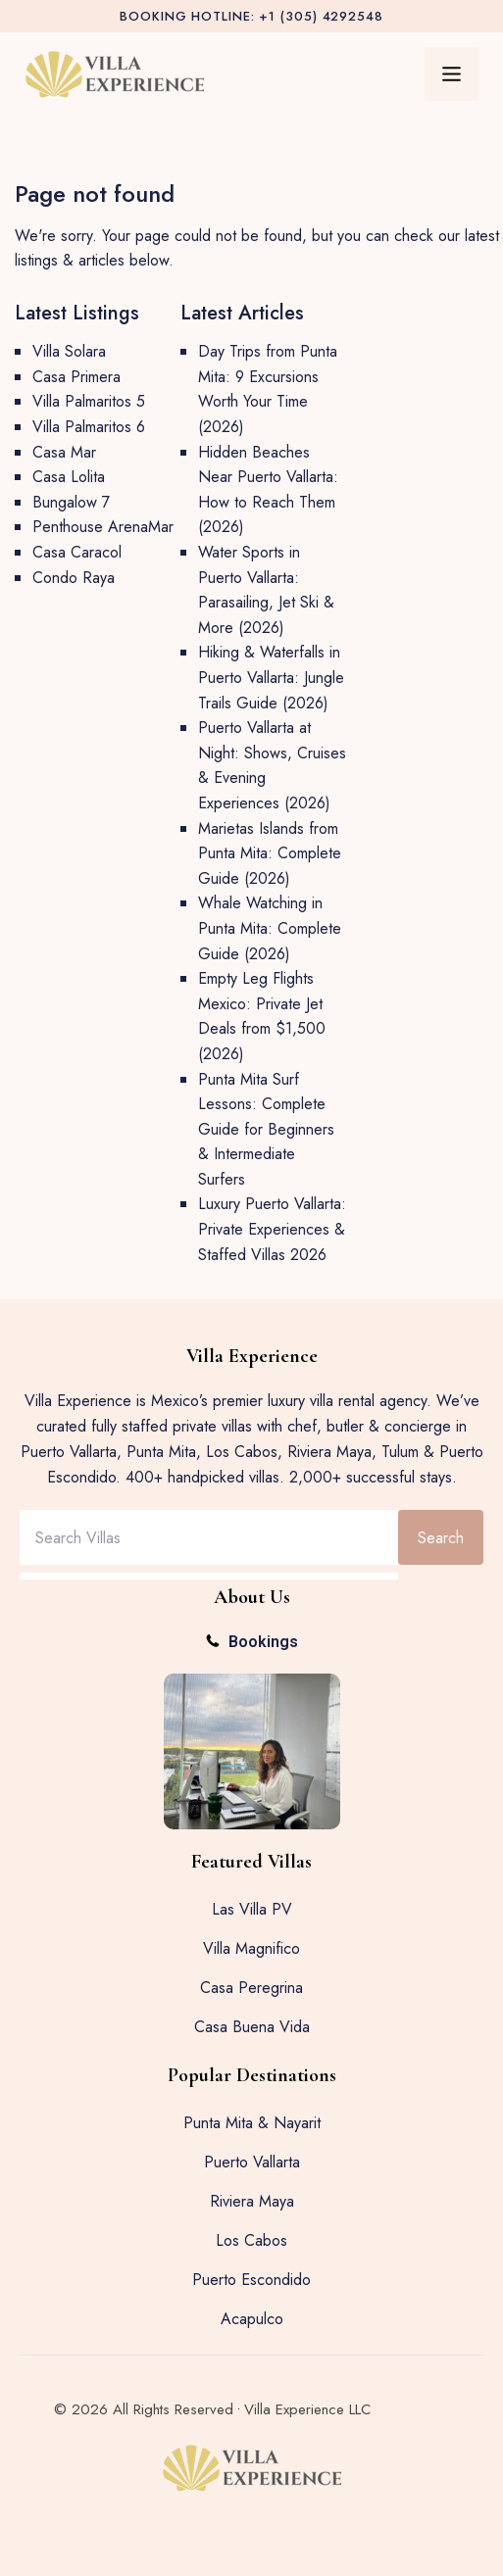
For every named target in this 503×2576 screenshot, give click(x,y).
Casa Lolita (68, 476)
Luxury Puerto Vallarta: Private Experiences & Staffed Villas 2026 (272, 1228)
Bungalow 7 (71, 502)
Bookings (263, 1641)
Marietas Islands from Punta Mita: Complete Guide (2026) (269, 853)
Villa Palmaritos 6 (88, 426)
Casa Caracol (77, 552)
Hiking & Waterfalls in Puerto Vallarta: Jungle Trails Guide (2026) (271, 677)
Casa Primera (76, 376)
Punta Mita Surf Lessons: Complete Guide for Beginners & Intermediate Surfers (266, 1129)
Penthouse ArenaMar (103, 526)
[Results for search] (209, 1576)
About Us (252, 1597)
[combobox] (209, 1537)
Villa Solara (69, 351)
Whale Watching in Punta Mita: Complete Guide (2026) (269, 928)
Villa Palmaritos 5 (88, 401)
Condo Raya (73, 577)
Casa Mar (64, 452)
